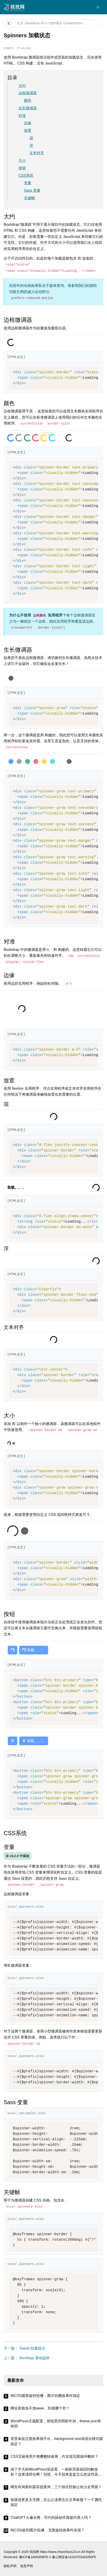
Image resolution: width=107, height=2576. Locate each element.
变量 (27, 183)
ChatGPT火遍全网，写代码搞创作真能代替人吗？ (50, 2518)
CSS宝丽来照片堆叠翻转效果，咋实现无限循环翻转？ (54, 2456)
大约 (22, 86)
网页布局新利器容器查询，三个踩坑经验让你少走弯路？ (56, 2487)
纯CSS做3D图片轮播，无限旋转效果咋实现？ (47, 2530)
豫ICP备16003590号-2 (35, 2557)
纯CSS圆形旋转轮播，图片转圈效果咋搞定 (45, 2396)
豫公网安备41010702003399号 (74, 2557)
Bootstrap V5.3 (36, 23)
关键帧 (29, 198)
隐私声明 (10, 2566)
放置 (27, 130)
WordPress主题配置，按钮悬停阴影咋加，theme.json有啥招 (55, 2423)
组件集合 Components (65, 23)
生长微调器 (27, 108)
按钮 (22, 168)
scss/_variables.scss (26, 2113)
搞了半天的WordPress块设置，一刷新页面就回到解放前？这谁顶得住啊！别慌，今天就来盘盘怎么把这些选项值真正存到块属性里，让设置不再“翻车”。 (56, 2472)
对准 (22, 116)
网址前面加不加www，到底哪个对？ (40, 2408)
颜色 (27, 100)
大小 (22, 160)
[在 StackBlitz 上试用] (90, 357)
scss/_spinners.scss (25, 1907)
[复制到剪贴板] (98, 357)
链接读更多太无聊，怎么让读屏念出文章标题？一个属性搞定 (56, 2502)
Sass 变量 (32, 190)
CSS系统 (25, 175)
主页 (20, 23)
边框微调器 (27, 93)
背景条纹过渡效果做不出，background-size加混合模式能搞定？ (56, 2441)
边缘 (27, 123)
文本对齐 (36, 153)
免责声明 (26, 2566)
